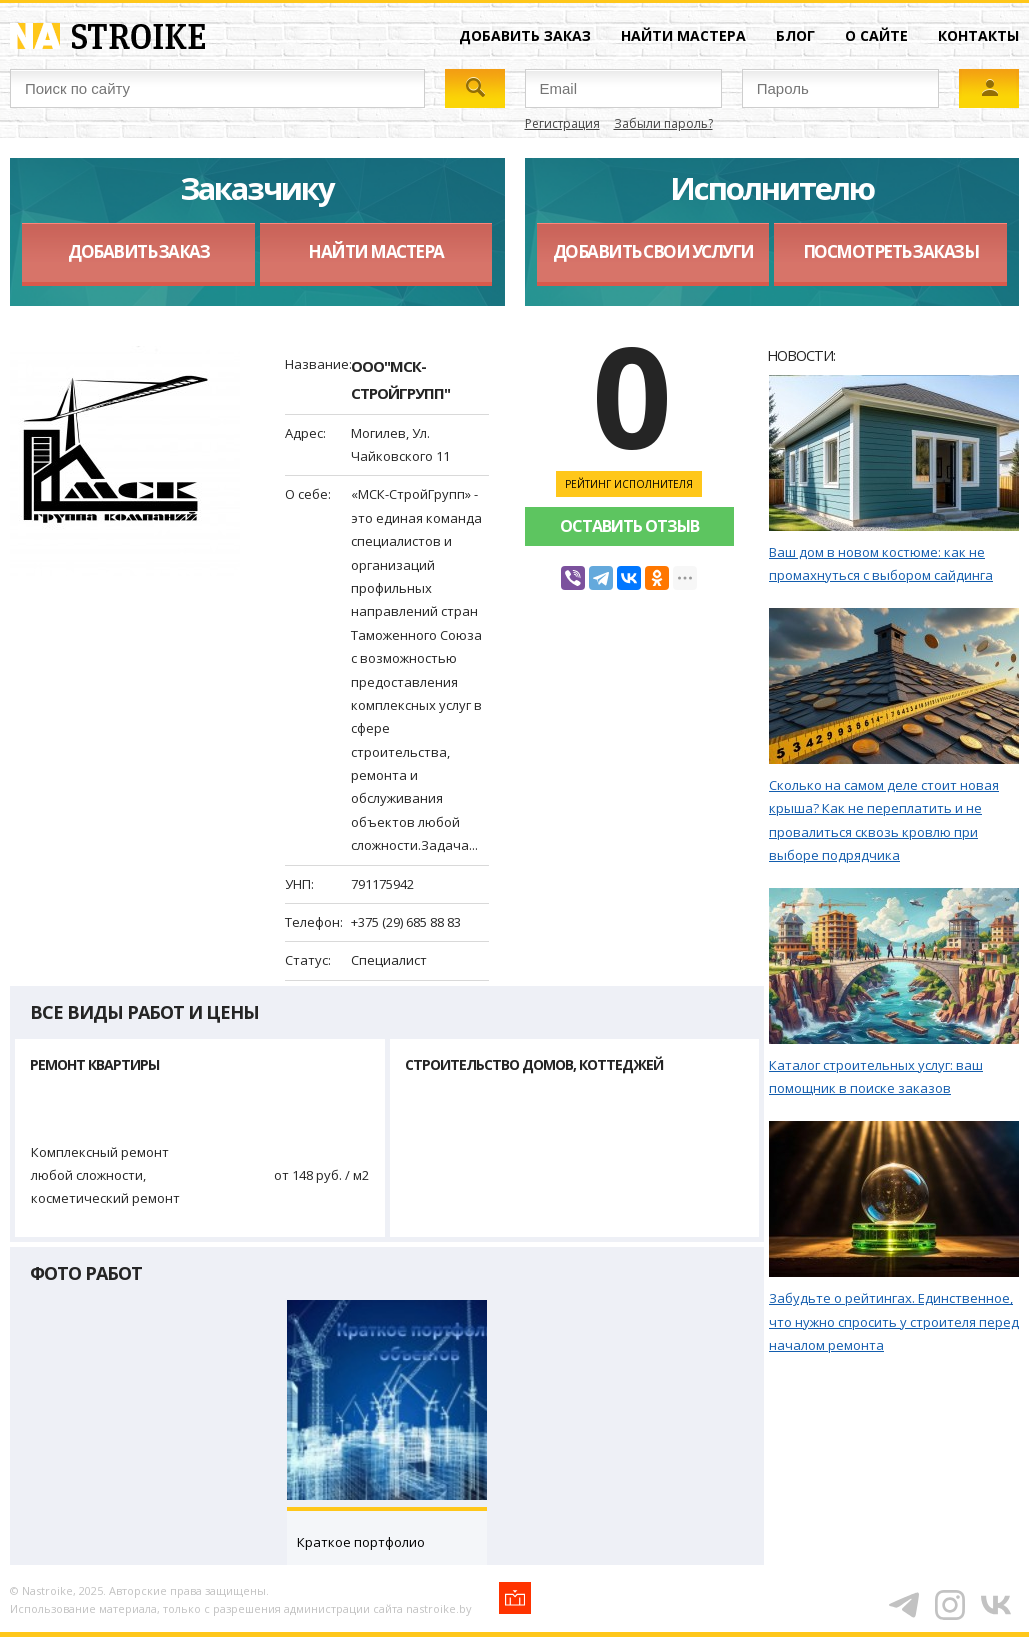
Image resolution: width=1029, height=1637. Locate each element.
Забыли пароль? (663, 123)
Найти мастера (683, 35)
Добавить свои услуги (653, 251)
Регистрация (562, 123)
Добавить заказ (525, 35)
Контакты (978, 35)
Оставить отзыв (629, 526)
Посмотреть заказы (891, 251)
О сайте (876, 35)
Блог (795, 35)
